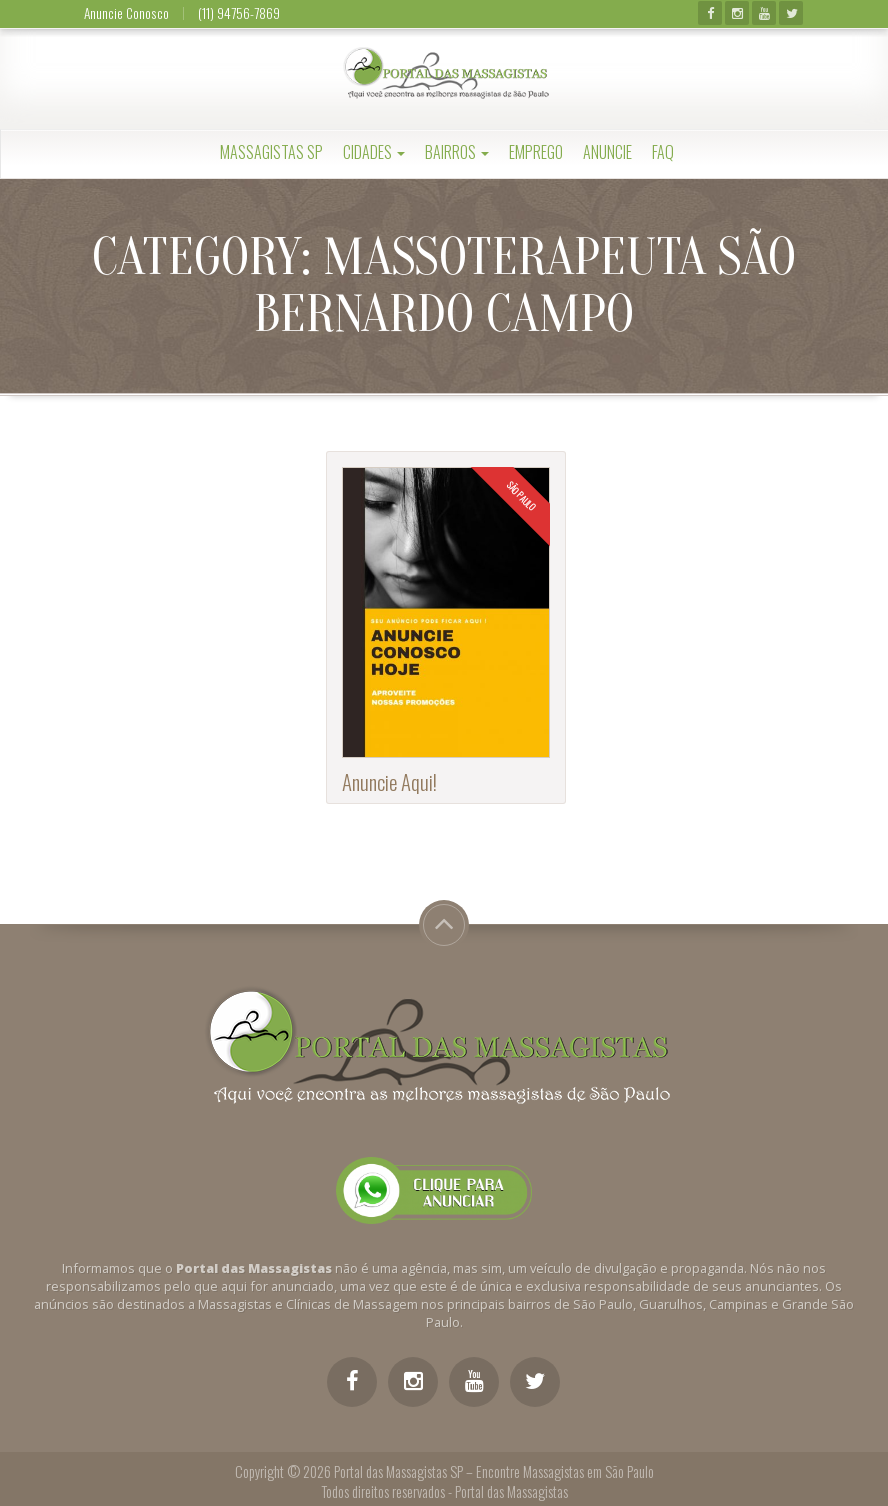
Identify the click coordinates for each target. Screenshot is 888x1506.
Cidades (374, 152)
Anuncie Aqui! (389, 781)
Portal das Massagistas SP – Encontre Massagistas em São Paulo (494, 1471)
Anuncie (607, 152)
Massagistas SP (271, 152)
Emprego (536, 152)
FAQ (663, 152)
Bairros (457, 152)
